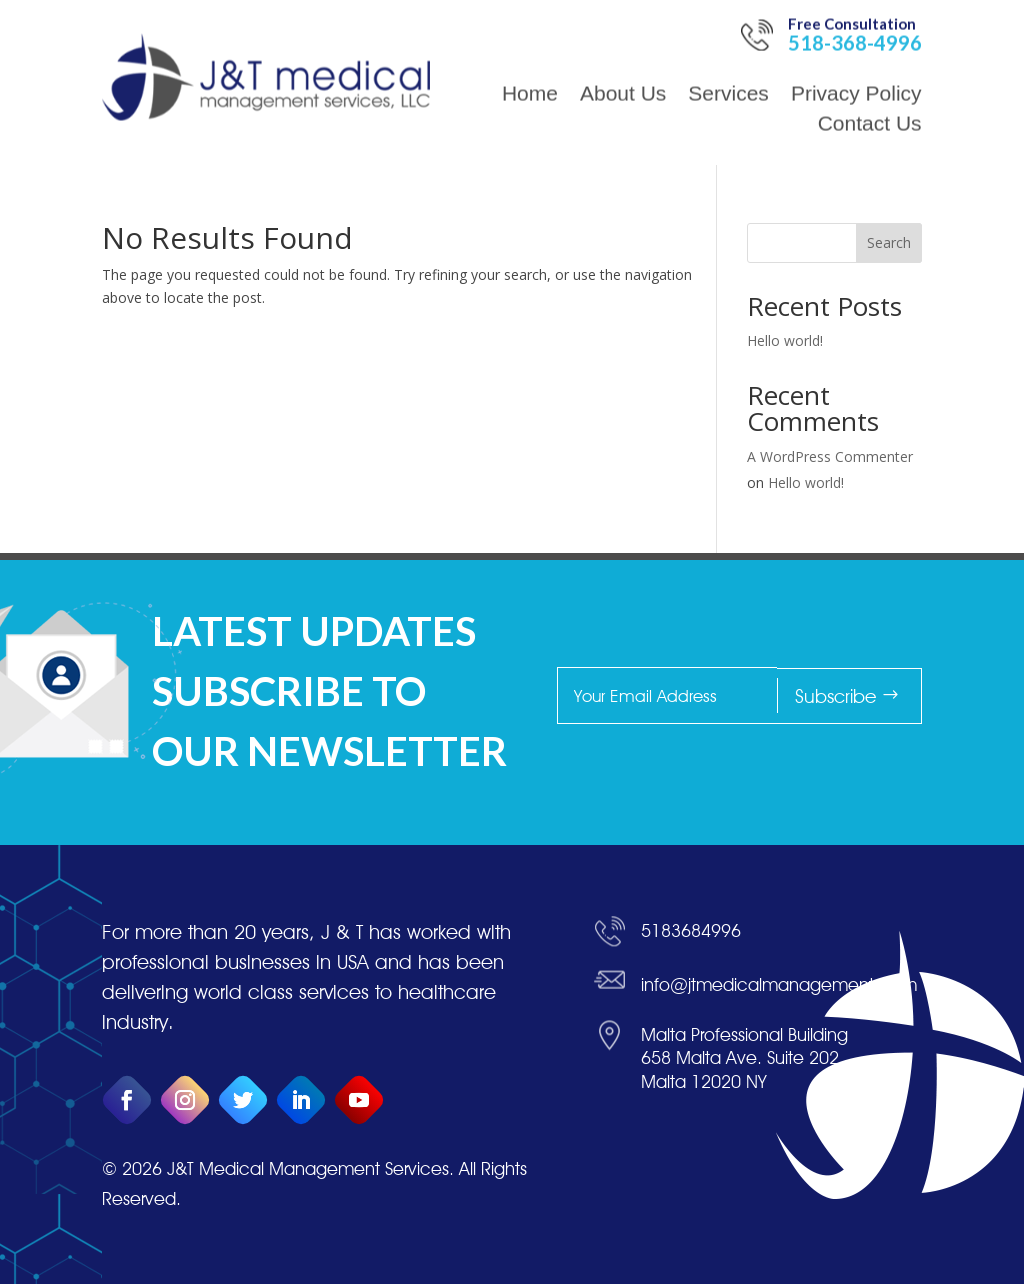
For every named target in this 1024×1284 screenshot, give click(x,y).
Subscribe (960, 696)
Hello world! (785, 340)
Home (530, 49)
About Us (623, 49)
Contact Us (870, 79)
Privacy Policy (856, 49)
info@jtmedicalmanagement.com (779, 1225)
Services (728, 49)
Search (889, 242)
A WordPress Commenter (830, 456)
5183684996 (691, 1171)
